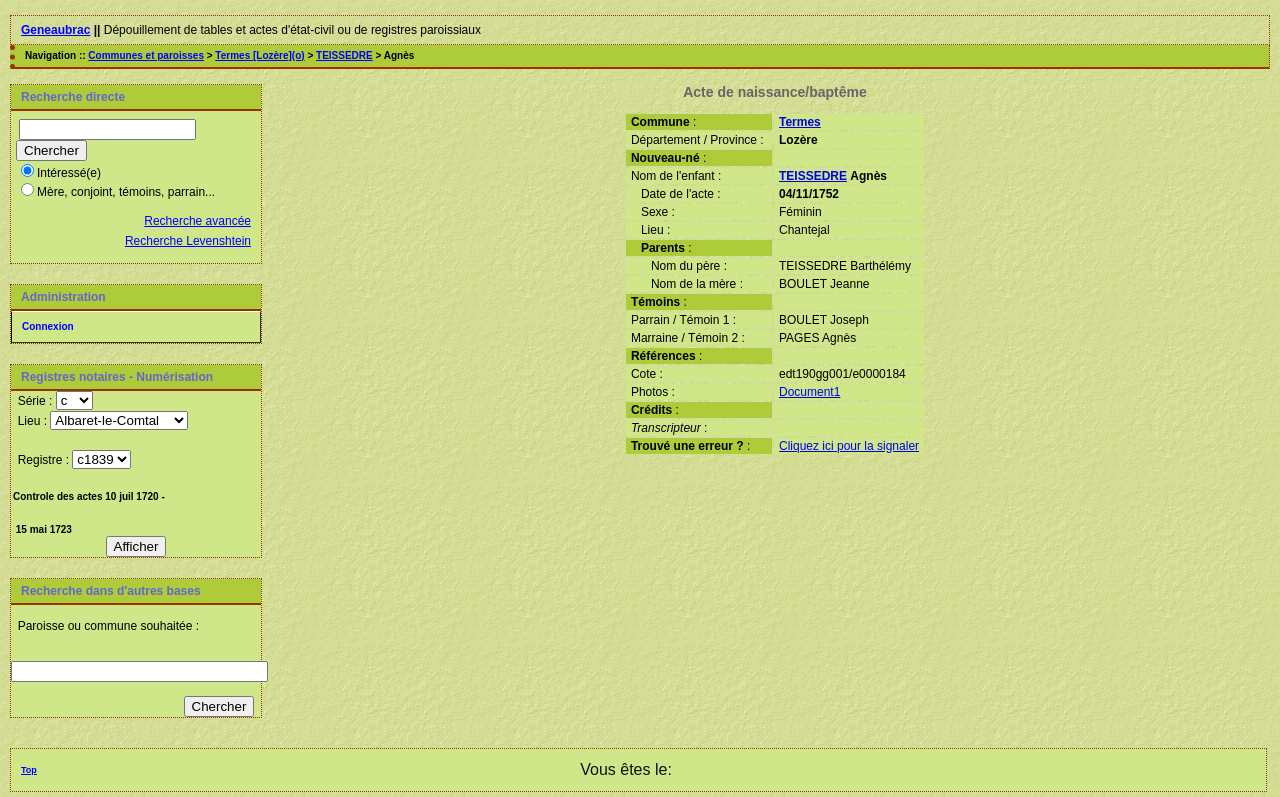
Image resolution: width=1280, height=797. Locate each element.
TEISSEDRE (344, 55)
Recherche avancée (197, 221)
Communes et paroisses (146, 55)
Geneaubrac (55, 30)
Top (29, 770)
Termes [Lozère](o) (259, 55)
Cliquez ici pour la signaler (849, 446)
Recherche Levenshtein (188, 241)
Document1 (809, 392)
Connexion (48, 326)
